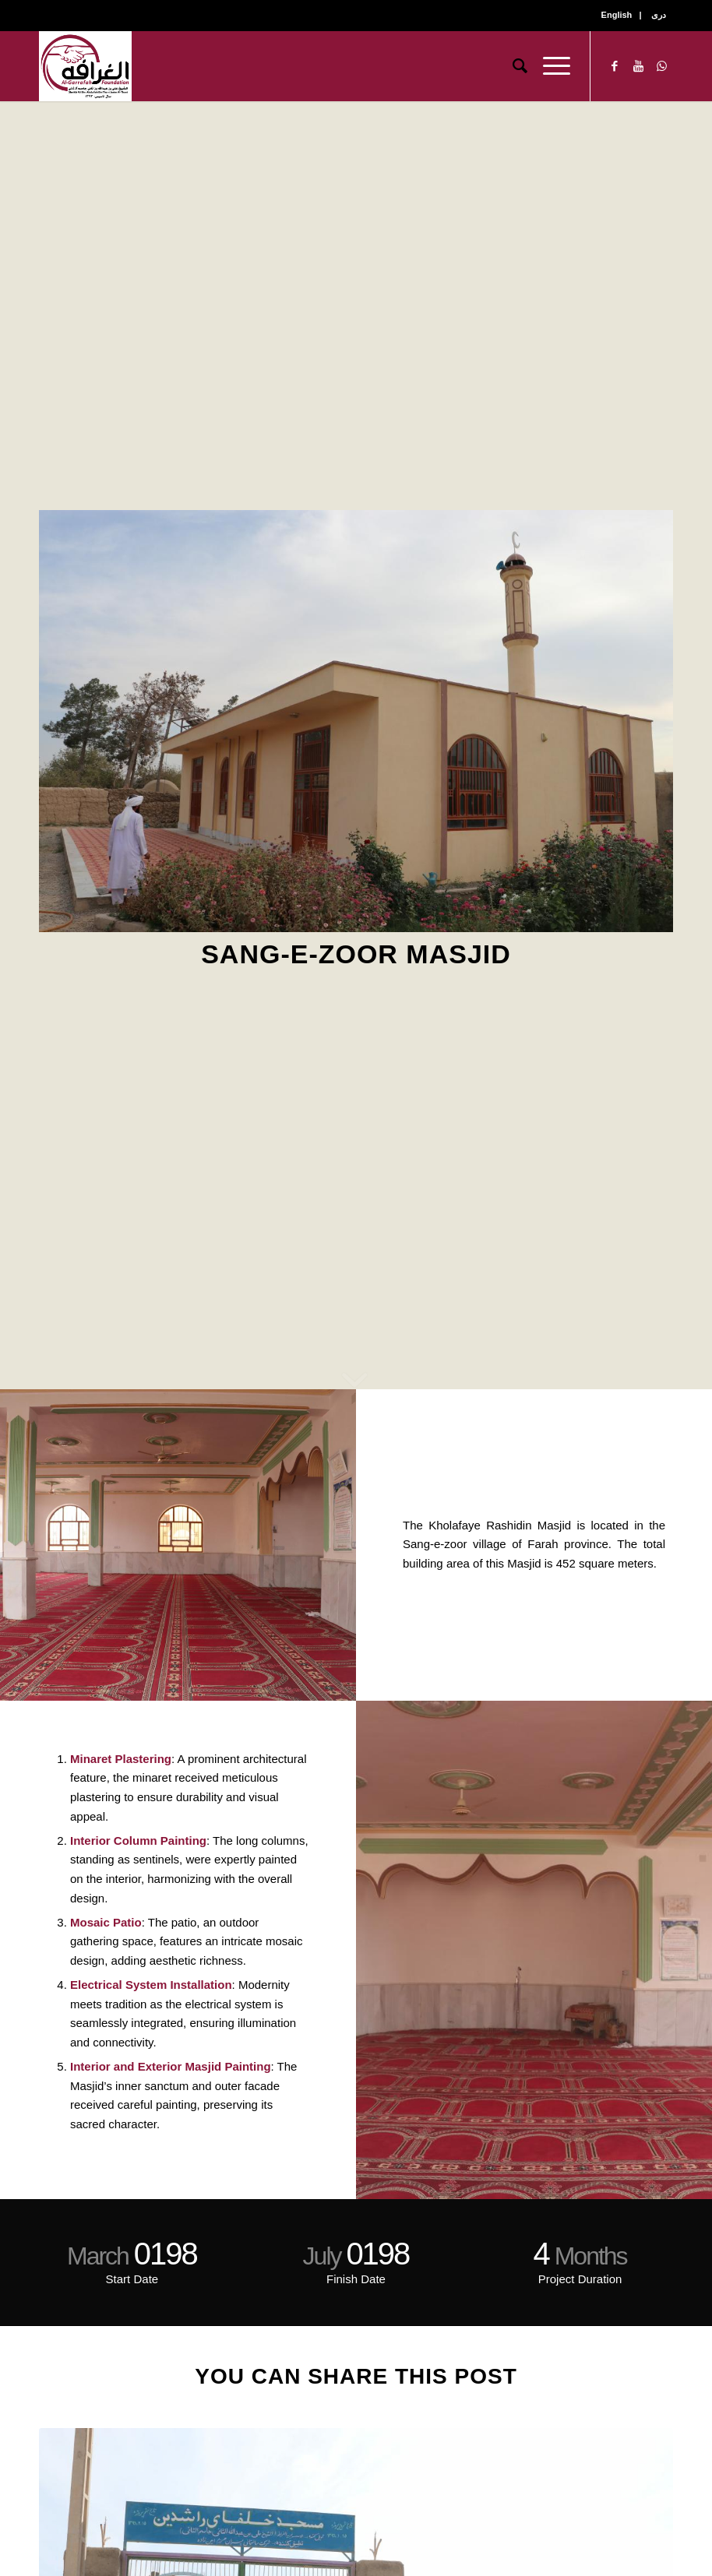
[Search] (512, 66)
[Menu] (548, 66)
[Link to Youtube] (638, 66)
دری (658, 14)
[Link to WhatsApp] (661, 66)
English (617, 14)
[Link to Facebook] (614, 66)
